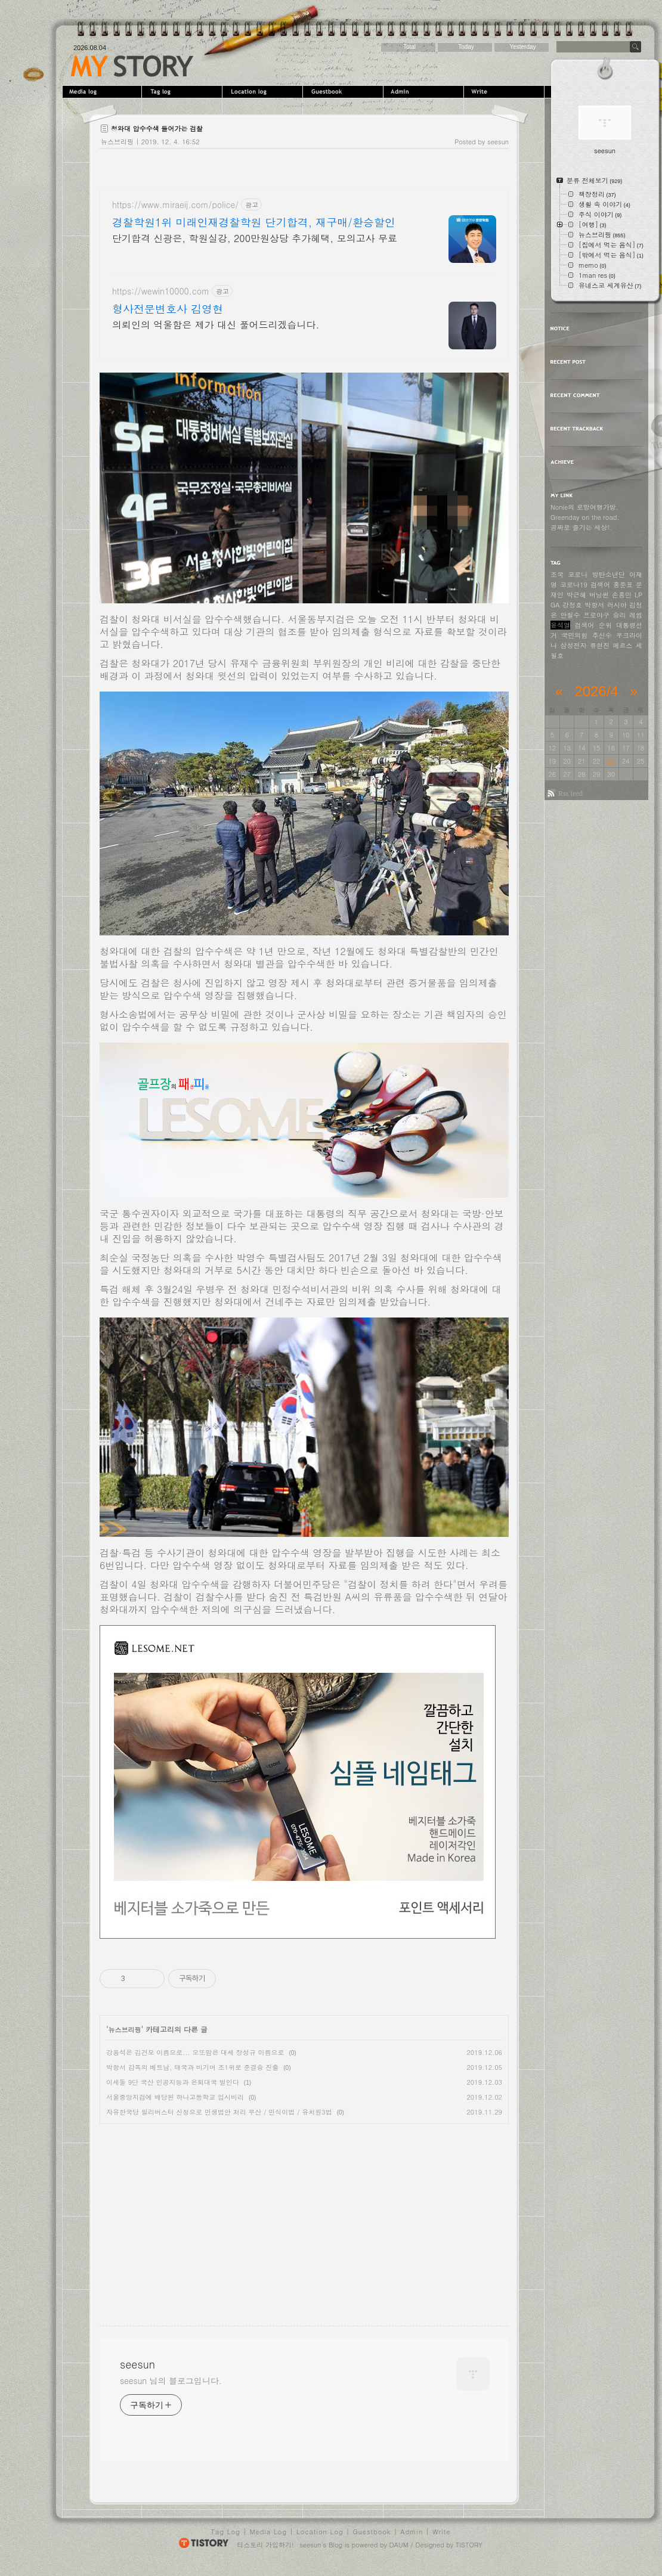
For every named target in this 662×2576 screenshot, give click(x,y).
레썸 (635, 614)
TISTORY (469, 2544)
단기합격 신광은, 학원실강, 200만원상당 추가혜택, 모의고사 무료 (254, 238)
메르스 (623, 645)
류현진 (600, 645)
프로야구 (596, 614)
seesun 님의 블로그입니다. (171, 2380)
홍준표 (623, 584)
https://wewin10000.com (160, 291)
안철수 (570, 614)
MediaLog (103, 92)
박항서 (594, 604)
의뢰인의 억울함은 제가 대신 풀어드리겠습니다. (215, 324)
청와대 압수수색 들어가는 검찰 (157, 128)
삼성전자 (574, 645)
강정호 (572, 604)
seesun (132, 66)
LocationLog (264, 92)
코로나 (577, 574)
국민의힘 (574, 635)
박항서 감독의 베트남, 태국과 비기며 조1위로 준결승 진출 (192, 2067)
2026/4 (596, 691)
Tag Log (225, 2531)
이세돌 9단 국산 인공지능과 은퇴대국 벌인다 (172, 2082)
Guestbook (344, 92)
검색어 (600, 584)
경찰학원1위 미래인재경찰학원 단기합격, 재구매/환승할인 (253, 222)
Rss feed (570, 793)
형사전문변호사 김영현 (167, 309)
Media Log (268, 2531)
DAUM (399, 2544)
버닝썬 (599, 594)
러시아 (617, 604)
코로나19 (573, 584)
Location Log (320, 2531)
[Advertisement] (200, 2213)
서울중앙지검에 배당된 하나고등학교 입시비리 (175, 2097)
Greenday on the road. (585, 517)
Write (505, 92)
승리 (619, 614)
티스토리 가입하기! (265, 2544)
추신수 (602, 635)
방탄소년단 (608, 574)
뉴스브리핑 (117, 141)
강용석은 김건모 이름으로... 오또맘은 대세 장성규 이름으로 (195, 2052)
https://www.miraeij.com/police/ (175, 205)
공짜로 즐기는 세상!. (581, 527)
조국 (557, 574)
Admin (425, 92)
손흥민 (622, 594)
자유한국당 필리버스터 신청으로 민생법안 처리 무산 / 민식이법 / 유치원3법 (219, 2111)
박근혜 (576, 594)
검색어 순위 (592, 625)
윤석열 (560, 625)
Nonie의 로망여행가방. (584, 507)
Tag (183, 92)
